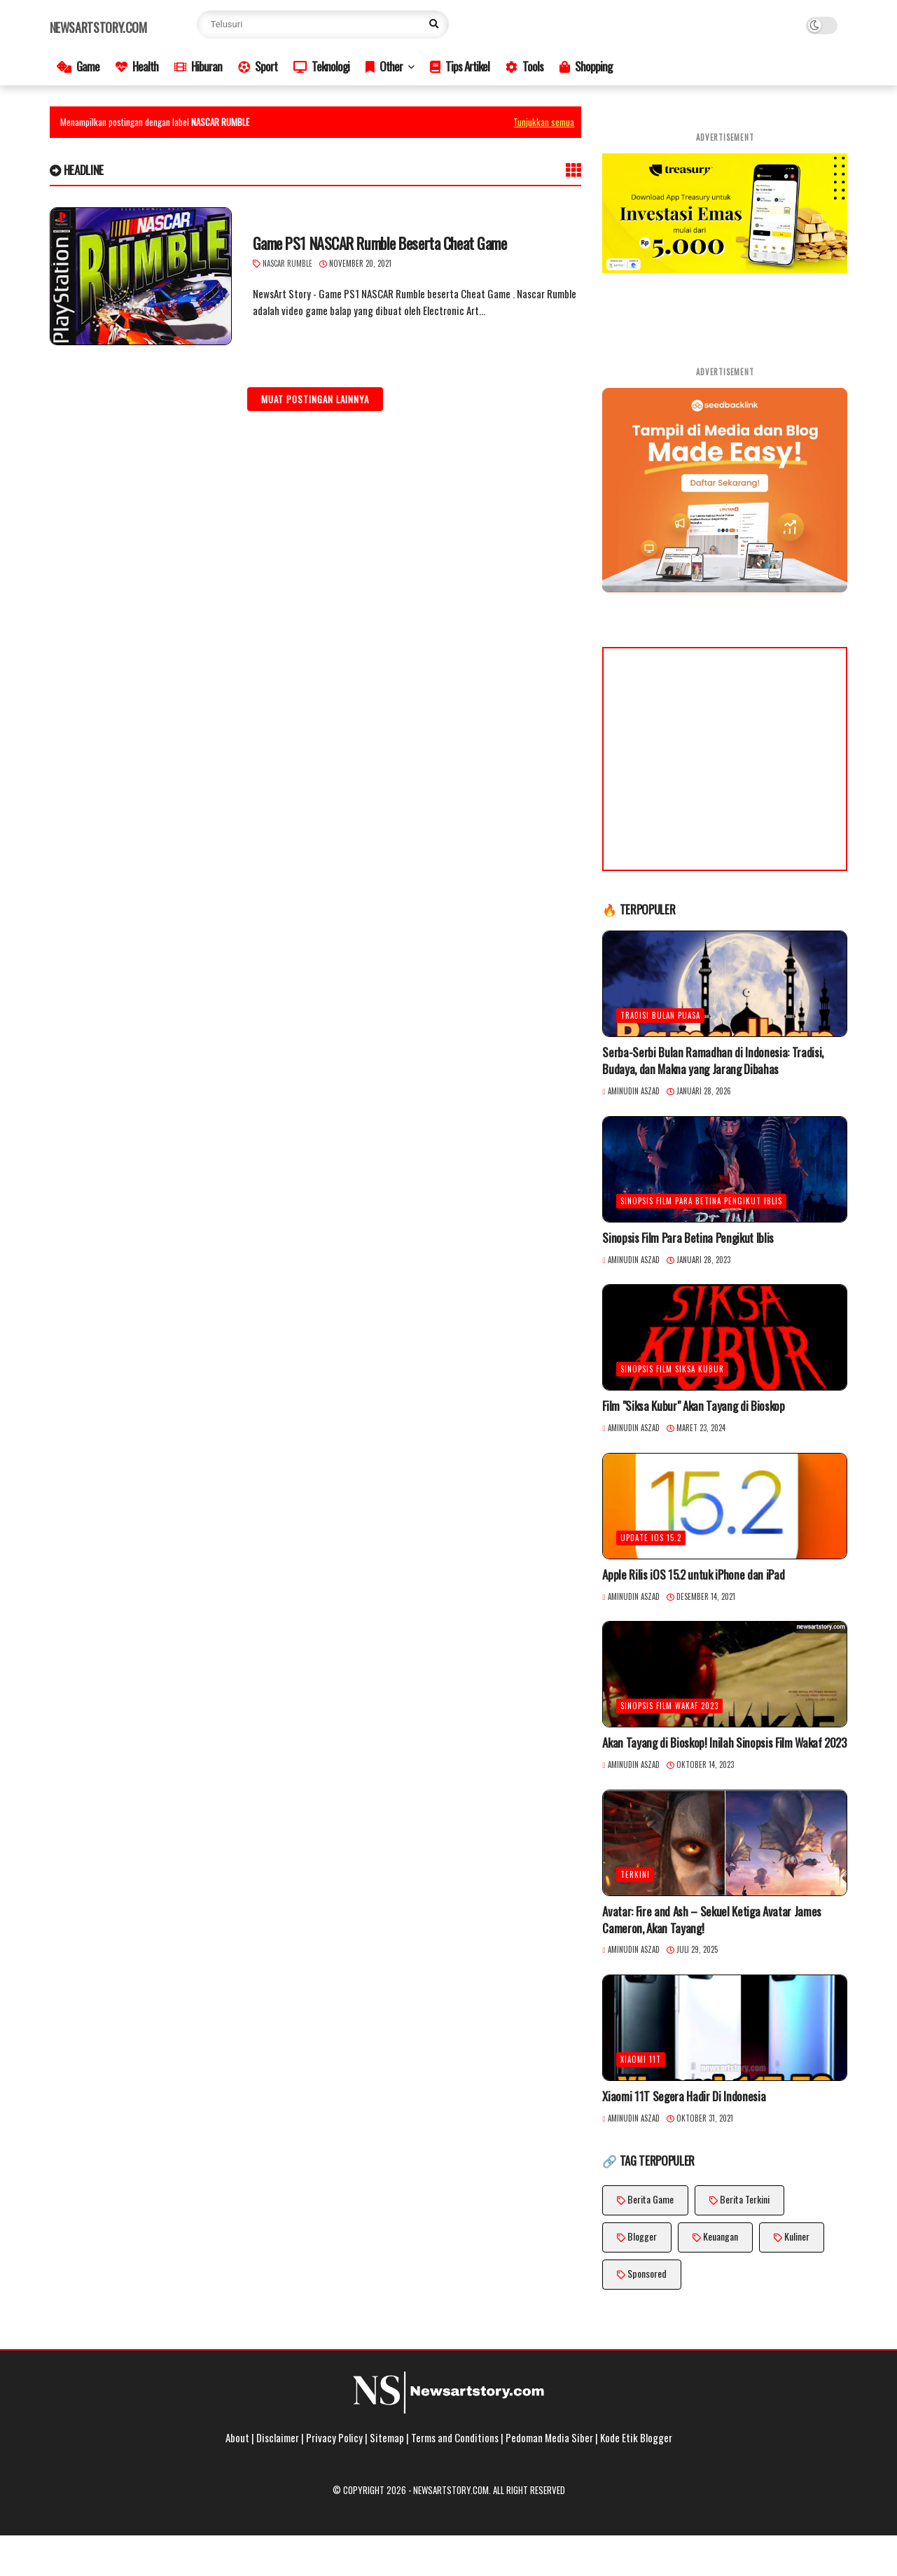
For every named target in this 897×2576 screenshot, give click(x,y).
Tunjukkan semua (543, 122)
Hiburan (198, 66)
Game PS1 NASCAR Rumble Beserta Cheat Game (380, 243)
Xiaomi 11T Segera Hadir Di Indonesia (683, 2096)
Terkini (635, 1874)
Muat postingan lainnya (315, 399)
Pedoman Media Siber (549, 2437)
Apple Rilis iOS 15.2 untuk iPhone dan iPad (693, 1574)
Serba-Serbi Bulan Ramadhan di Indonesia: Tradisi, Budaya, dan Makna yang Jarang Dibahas (712, 1061)
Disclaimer (277, 2437)
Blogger (642, 2236)
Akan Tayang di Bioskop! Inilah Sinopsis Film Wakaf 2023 (724, 1742)
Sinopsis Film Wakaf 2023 (669, 1705)
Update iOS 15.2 (650, 1537)
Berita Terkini (745, 2199)
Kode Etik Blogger (636, 2437)
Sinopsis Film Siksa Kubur (672, 1368)
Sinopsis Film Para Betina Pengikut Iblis (701, 1200)
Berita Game (650, 2199)
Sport (257, 66)
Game (78, 66)
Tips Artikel (459, 66)
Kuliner (796, 2236)
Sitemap (387, 2437)
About (237, 2437)
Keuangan (720, 2236)
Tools (524, 66)
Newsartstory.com (98, 27)
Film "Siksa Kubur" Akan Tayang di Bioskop (693, 1406)
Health (137, 66)
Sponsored (647, 2273)
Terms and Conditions (455, 2437)
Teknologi (321, 66)
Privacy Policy (334, 2437)
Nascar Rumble (287, 263)
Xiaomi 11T (640, 2059)
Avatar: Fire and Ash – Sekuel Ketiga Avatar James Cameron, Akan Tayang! (711, 1920)
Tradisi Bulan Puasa (660, 1015)
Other (384, 66)
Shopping (585, 66)
